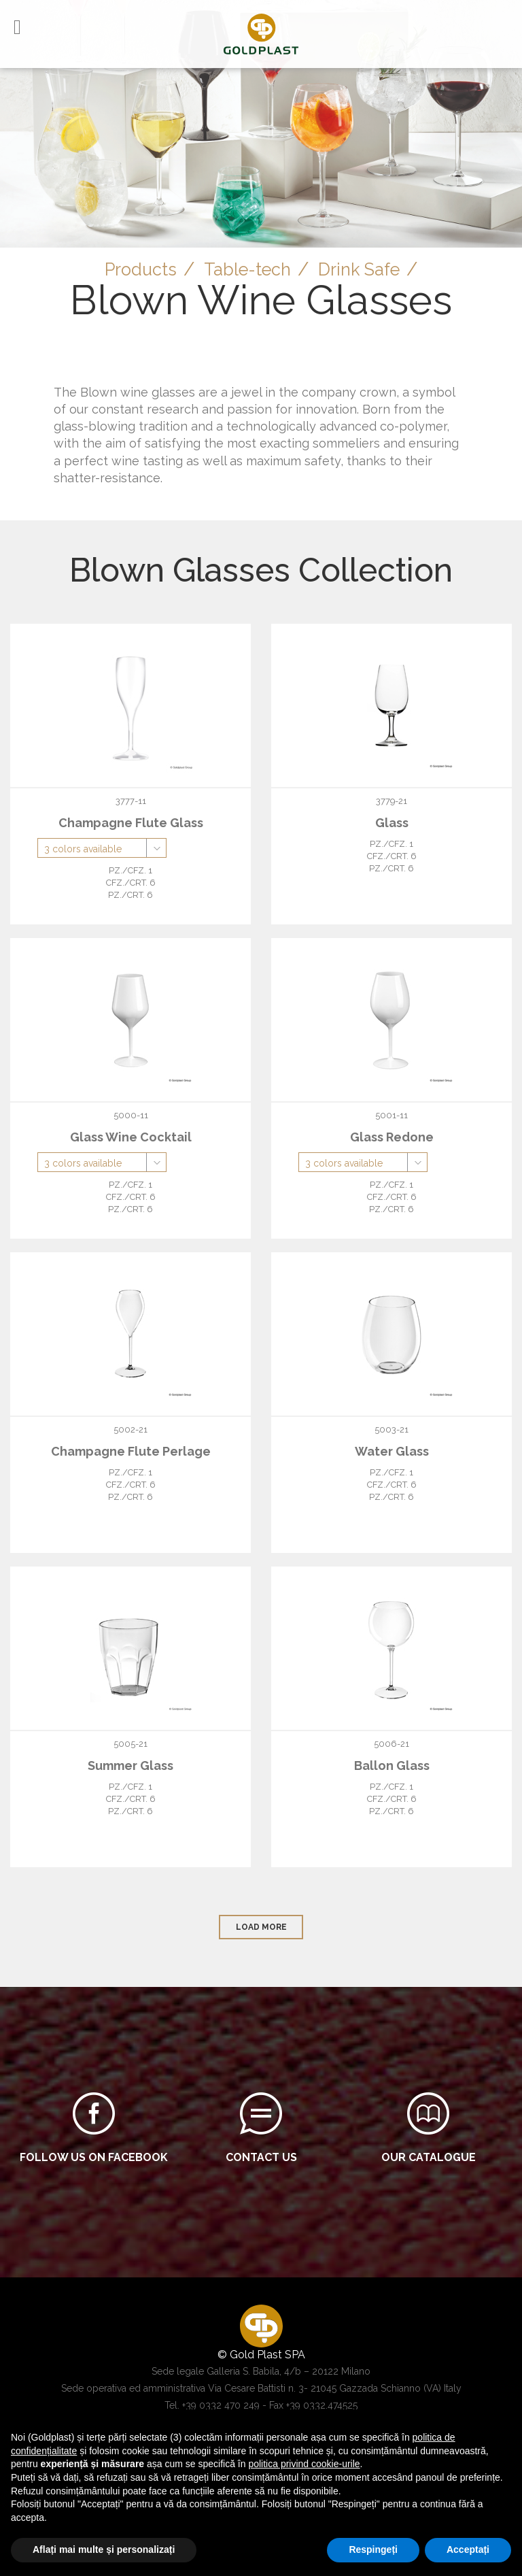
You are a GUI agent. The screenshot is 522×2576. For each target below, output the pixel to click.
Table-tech (246, 268)
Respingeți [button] (373, 2549)
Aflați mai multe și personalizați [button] (104, 2549)
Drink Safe (366, 268)
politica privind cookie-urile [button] (304, 2463)
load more (261, 1927)
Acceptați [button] (468, 2549)
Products (133, 268)
